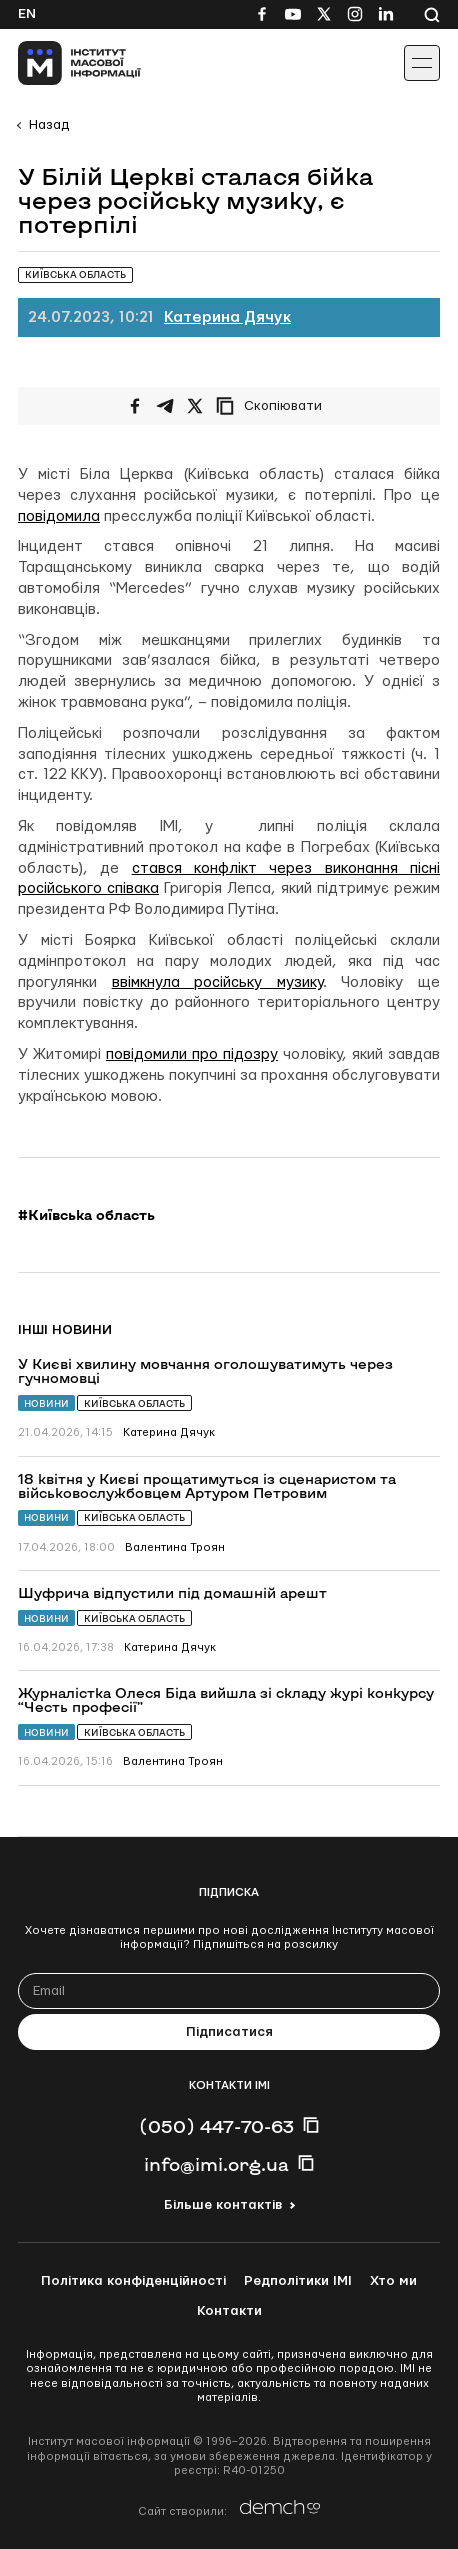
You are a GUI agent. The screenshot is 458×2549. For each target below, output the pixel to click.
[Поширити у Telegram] (165, 406)
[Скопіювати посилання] (274, 406)
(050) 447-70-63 (216, 2126)
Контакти (229, 2311)
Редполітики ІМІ (298, 2281)
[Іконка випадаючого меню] (422, 63)
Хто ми (393, 2281)
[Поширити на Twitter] (195, 406)
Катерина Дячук (227, 317)
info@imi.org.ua (216, 2164)
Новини (46, 1403)
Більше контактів (223, 2205)
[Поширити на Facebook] (135, 406)
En (27, 14)
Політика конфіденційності (133, 2281)
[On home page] (60, 63)
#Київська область (86, 1215)
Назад (49, 125)
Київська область (134, 1403)
